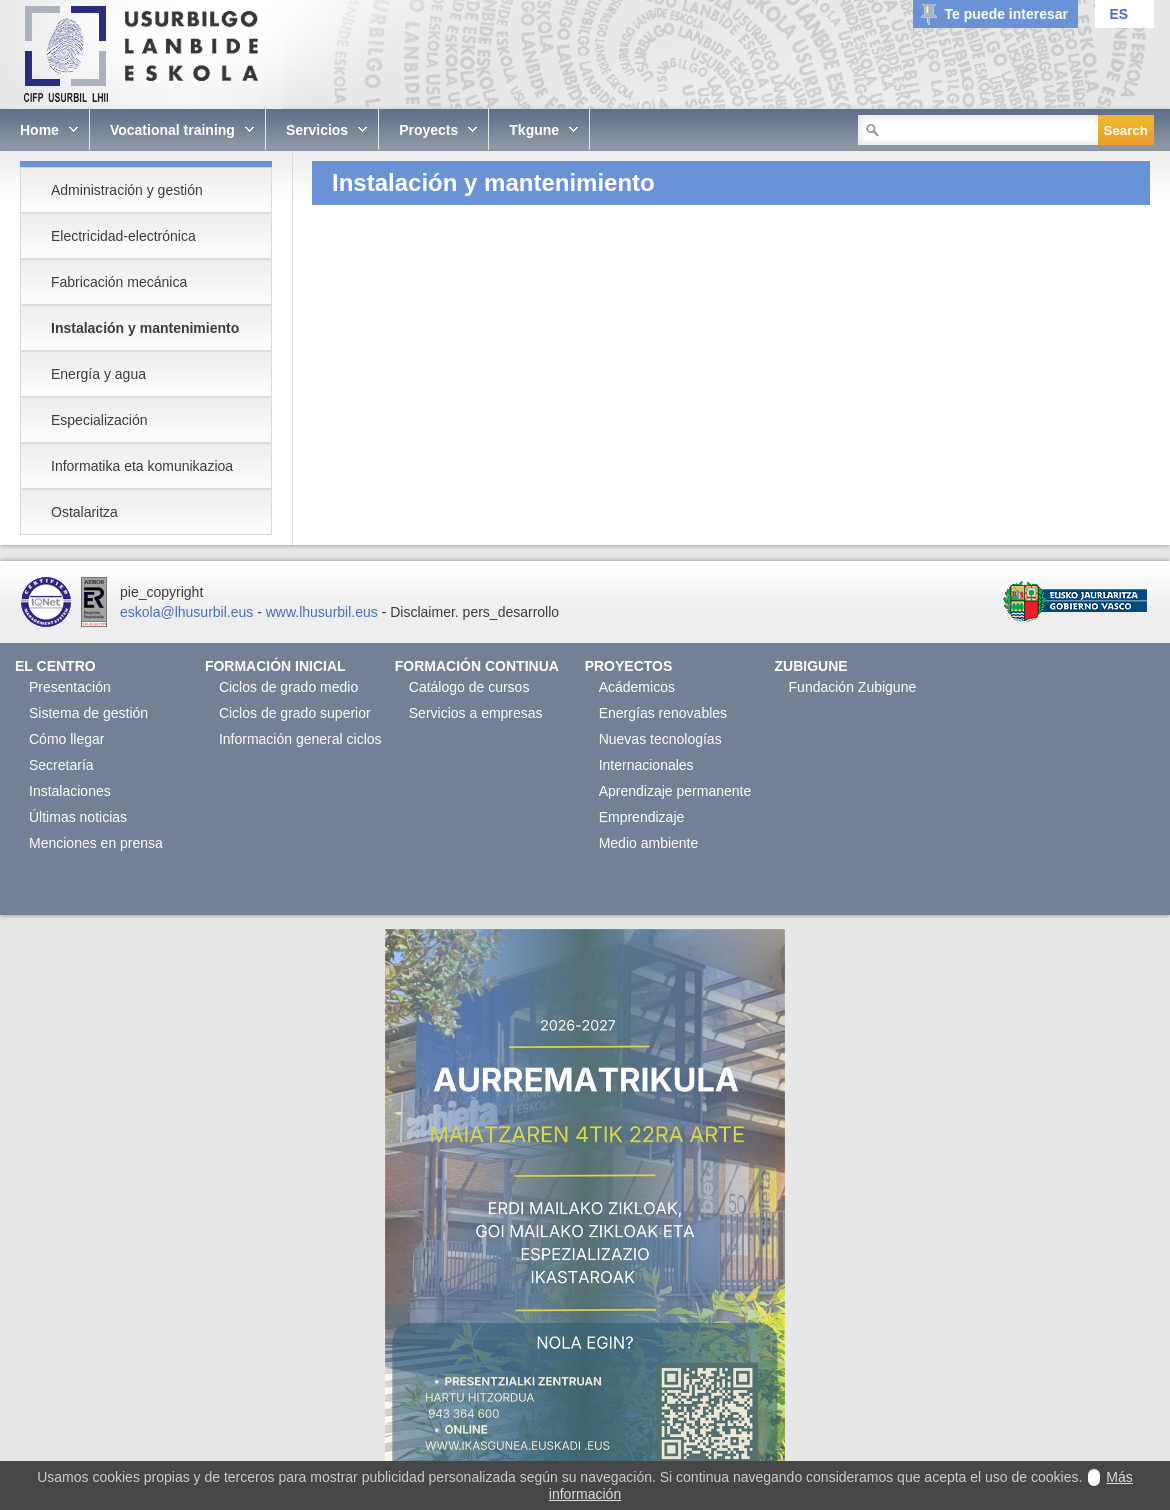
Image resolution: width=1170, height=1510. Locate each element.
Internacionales (646, 765)
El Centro (55, 666)
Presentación (70, 687)
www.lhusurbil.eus (322, 612)
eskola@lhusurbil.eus (186, 612)
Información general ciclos (300, 739)
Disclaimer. (424, 612)
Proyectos (629, 666)
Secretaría (61, 765)
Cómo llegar (66, 739)
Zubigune (811, 666)
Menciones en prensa (96, 843)
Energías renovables (663, 713)
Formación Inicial (275, 666)
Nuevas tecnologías (660, 739)
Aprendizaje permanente (675, 791)
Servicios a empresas (476, 713)
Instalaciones (70, 791)
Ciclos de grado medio (288, 687)
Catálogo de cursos (469, 687)
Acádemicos (637, 687)
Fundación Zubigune (853, 687)
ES (1118, 14)
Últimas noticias (78, 817)
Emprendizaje (642, 817)
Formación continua (477, 666)
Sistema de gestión (88, 713)
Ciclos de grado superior (295, 713)
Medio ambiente (649, 843)
